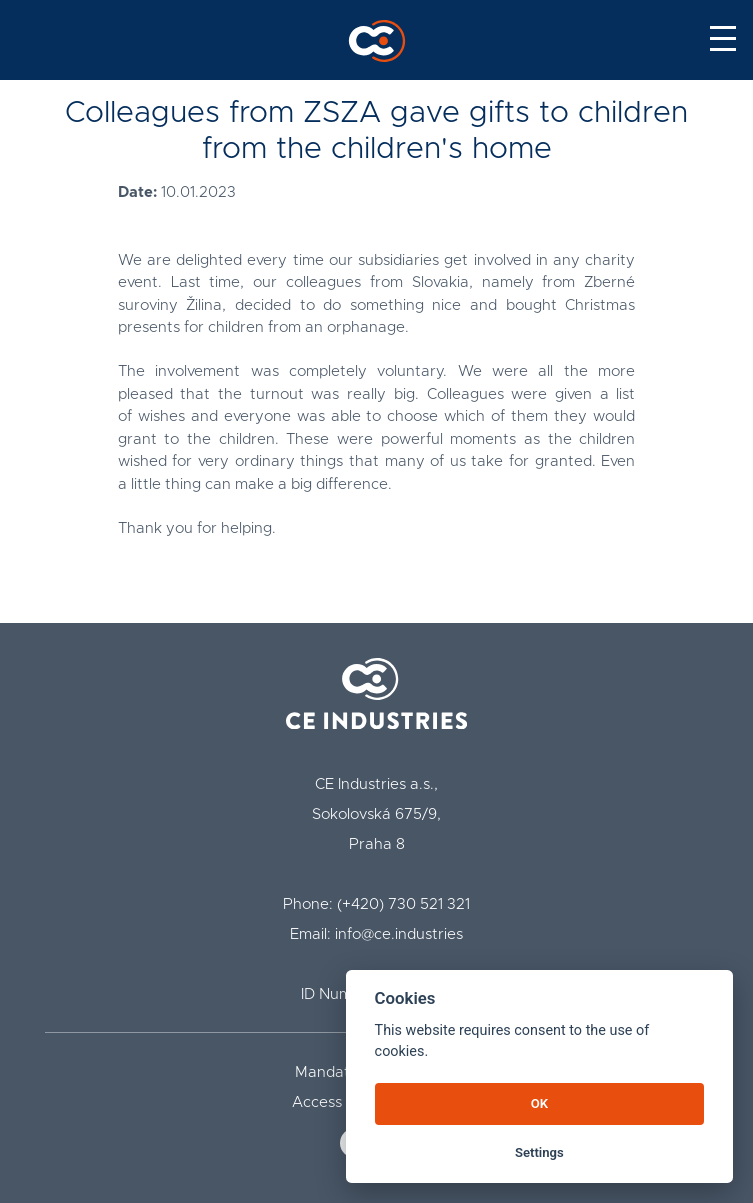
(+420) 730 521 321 (403, 904)
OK (539, 1103)
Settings (539, 1152)
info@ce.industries (399, 934)
